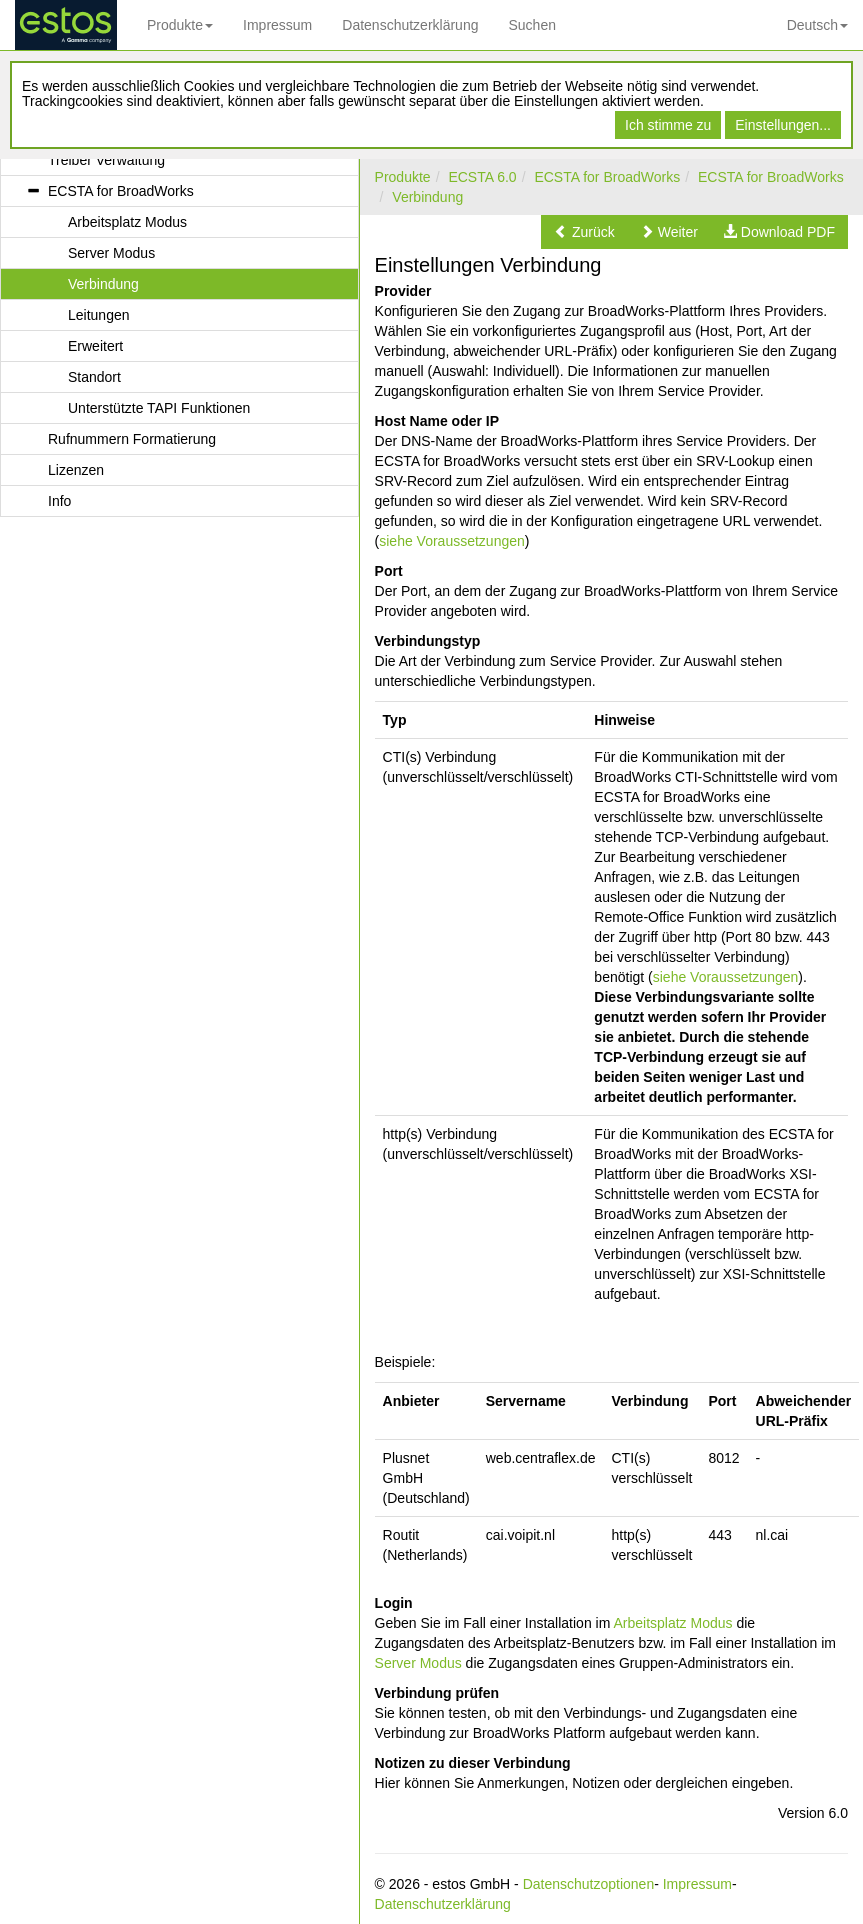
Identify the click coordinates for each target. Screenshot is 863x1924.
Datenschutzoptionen (589, 1884)
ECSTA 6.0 (482, 177)
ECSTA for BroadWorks (607, 177)
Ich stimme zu (668, 125)
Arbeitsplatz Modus (672, 1623)
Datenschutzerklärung (410, 25)
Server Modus (418, 1663)
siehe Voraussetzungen (452, 541)
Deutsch (817, 25)
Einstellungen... (783, 125)
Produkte (180, 25)
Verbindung (427, 197)
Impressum (277, 25)
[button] (584, 232)
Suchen (531, 25)
